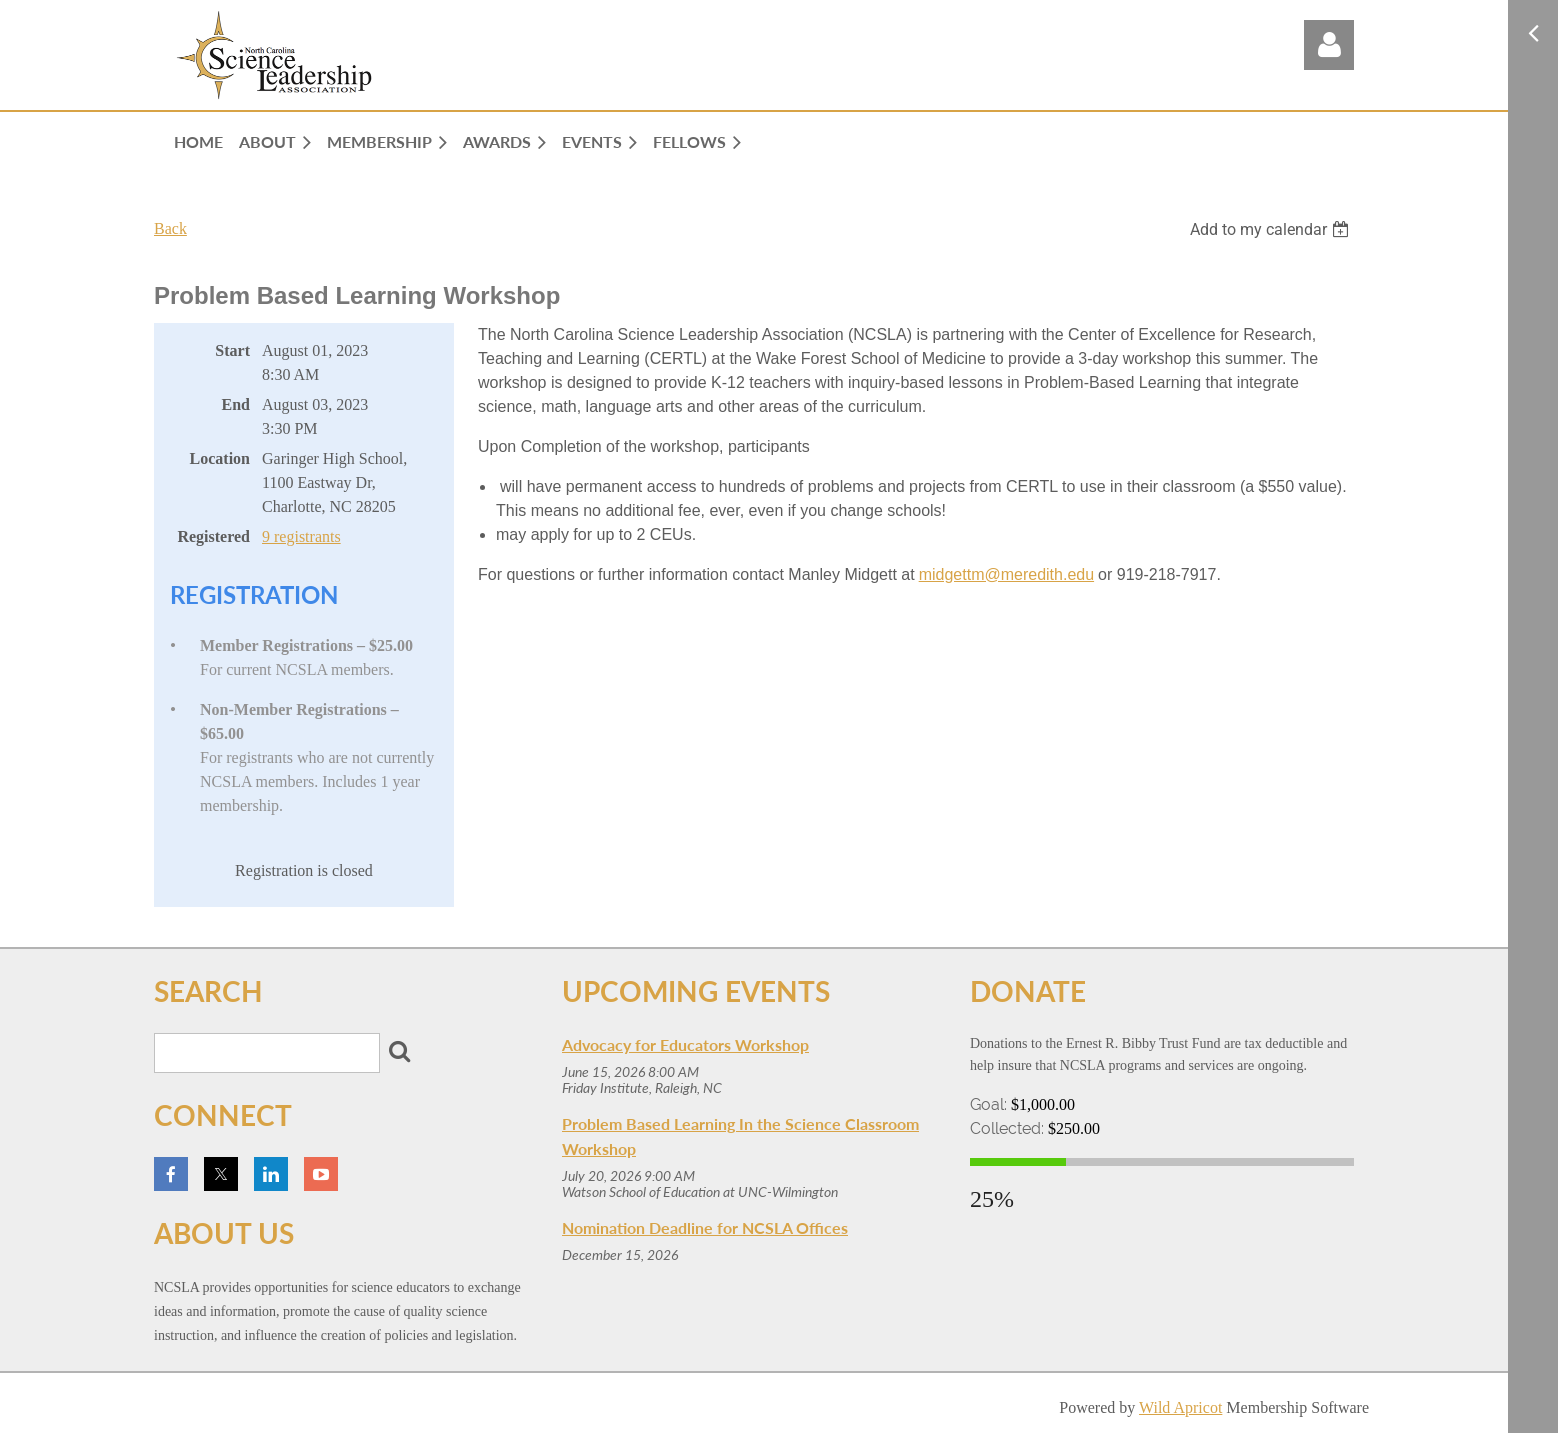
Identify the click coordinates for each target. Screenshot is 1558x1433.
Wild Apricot (1180, 1407)
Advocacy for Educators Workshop (685, 1044)
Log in (1329, 45)
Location (220, 458)
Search (399, 1051)
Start (232, 350)
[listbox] (1272, 229)
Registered (213, 536)
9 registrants (301, 536)
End (236, 404)
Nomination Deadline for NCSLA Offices (705, 1227)
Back (170, 228)
